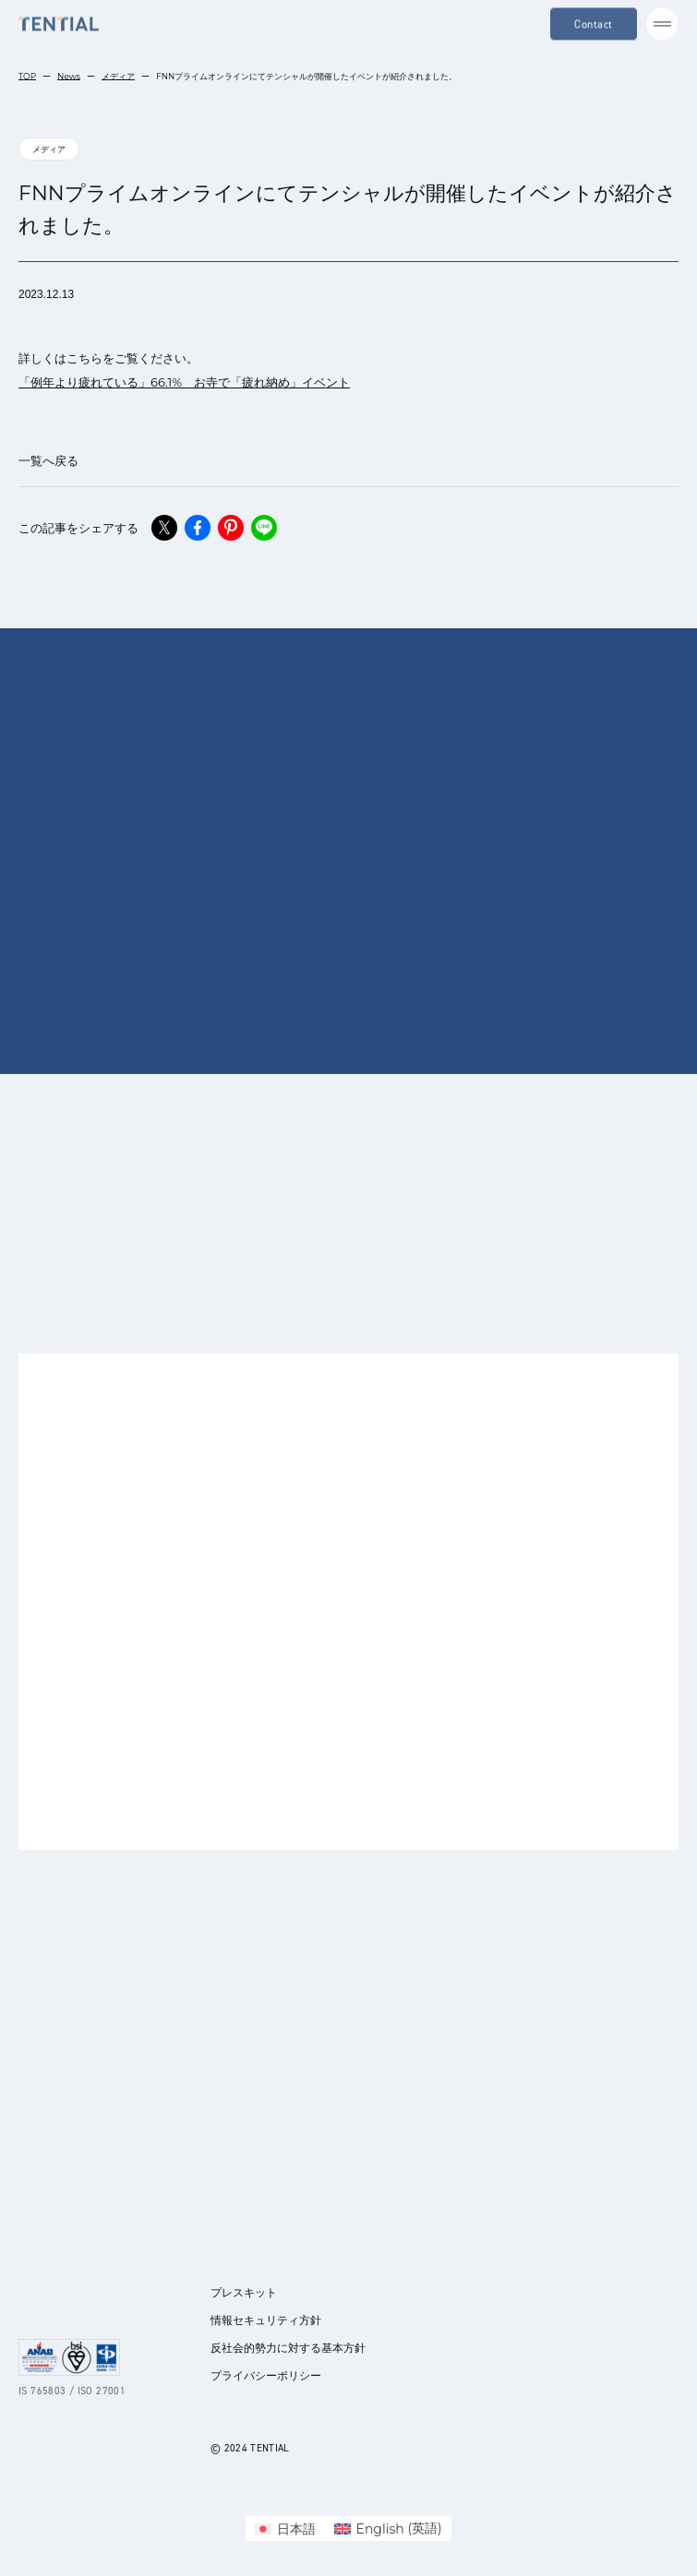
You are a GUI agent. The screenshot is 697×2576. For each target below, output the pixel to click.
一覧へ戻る (48, 460)
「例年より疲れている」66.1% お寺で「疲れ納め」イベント (184, 382)
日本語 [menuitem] (296, 2529)
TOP (27, 76)
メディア (118, 76)
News (68, 76)
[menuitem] (285, 2528)
